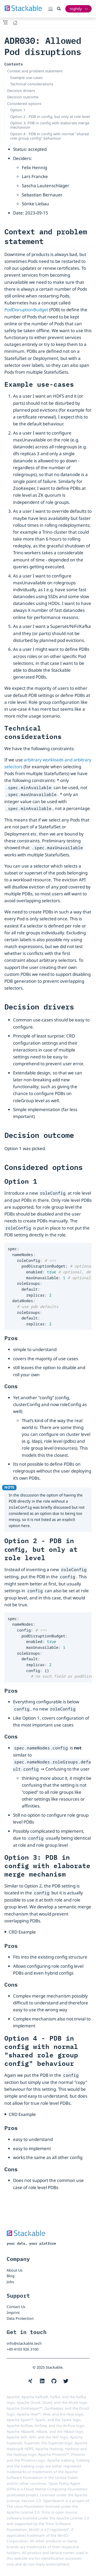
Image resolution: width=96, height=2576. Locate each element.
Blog (11, 2275)
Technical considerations (31, 84)
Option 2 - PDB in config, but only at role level (50, 116)
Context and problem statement (34, 71)
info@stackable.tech (24, 2343)
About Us (15, 2270)
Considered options (24, 103)
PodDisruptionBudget (26, 310)
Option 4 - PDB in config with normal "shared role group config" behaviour (49, 136)
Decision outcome (22, 97)
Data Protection (20, 2318)
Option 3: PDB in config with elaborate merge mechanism (49, 125)
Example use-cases (26, 77)
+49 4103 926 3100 (22, 2349)
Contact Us (16, 2306)
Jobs (10, 2281)
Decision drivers (21, 90)
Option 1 (17, 109)
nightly (76, 8)
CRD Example (22, 1932)
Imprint (13, 2312)
